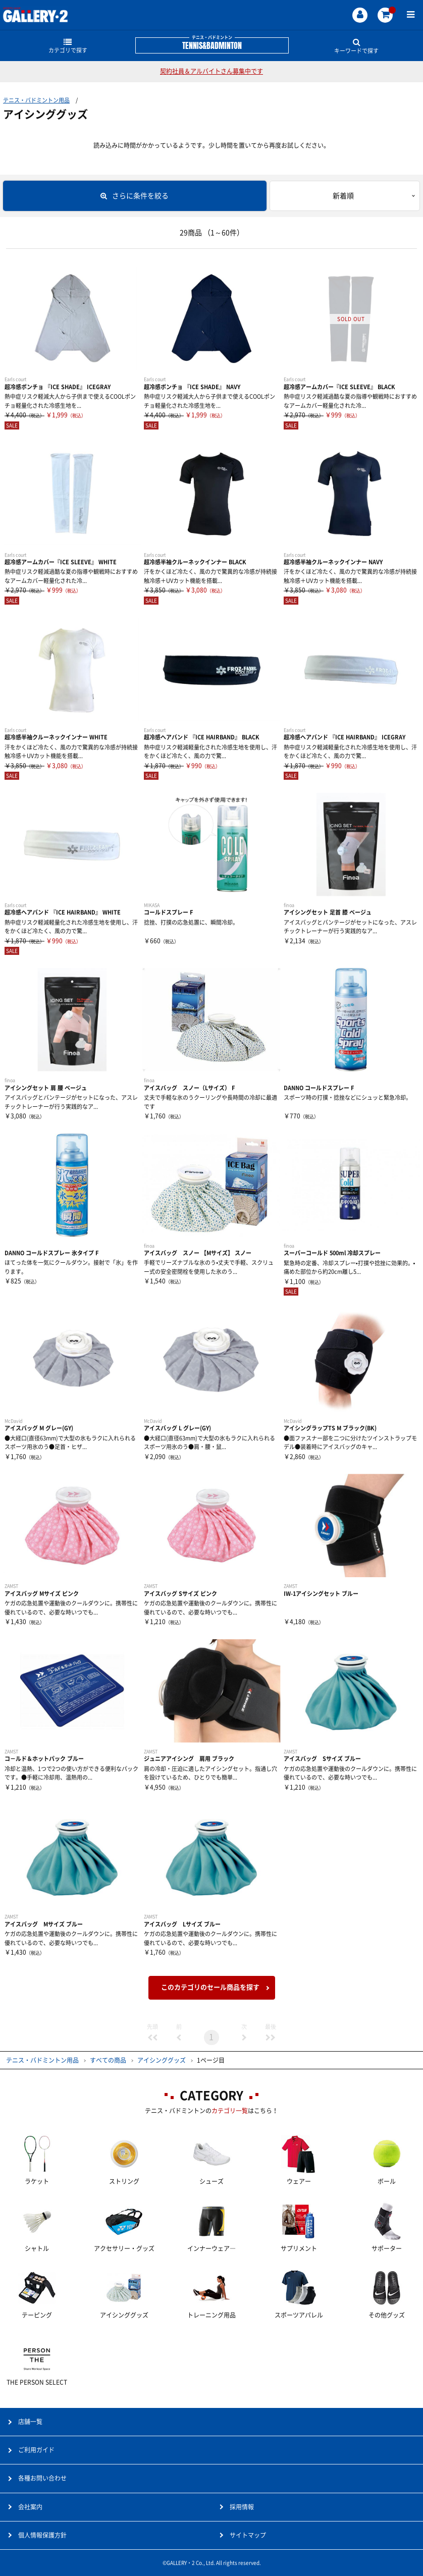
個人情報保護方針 (42, 2535)
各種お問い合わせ (42, 2478)
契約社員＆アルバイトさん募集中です (211, 71)
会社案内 (30, 2507)
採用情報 (242, 2507)
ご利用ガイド (36, 2450)
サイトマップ (248, 2535)
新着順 (343, 195)
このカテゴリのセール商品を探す (210, 1987)
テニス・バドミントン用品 (36, 100)
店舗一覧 (30, 2422)
